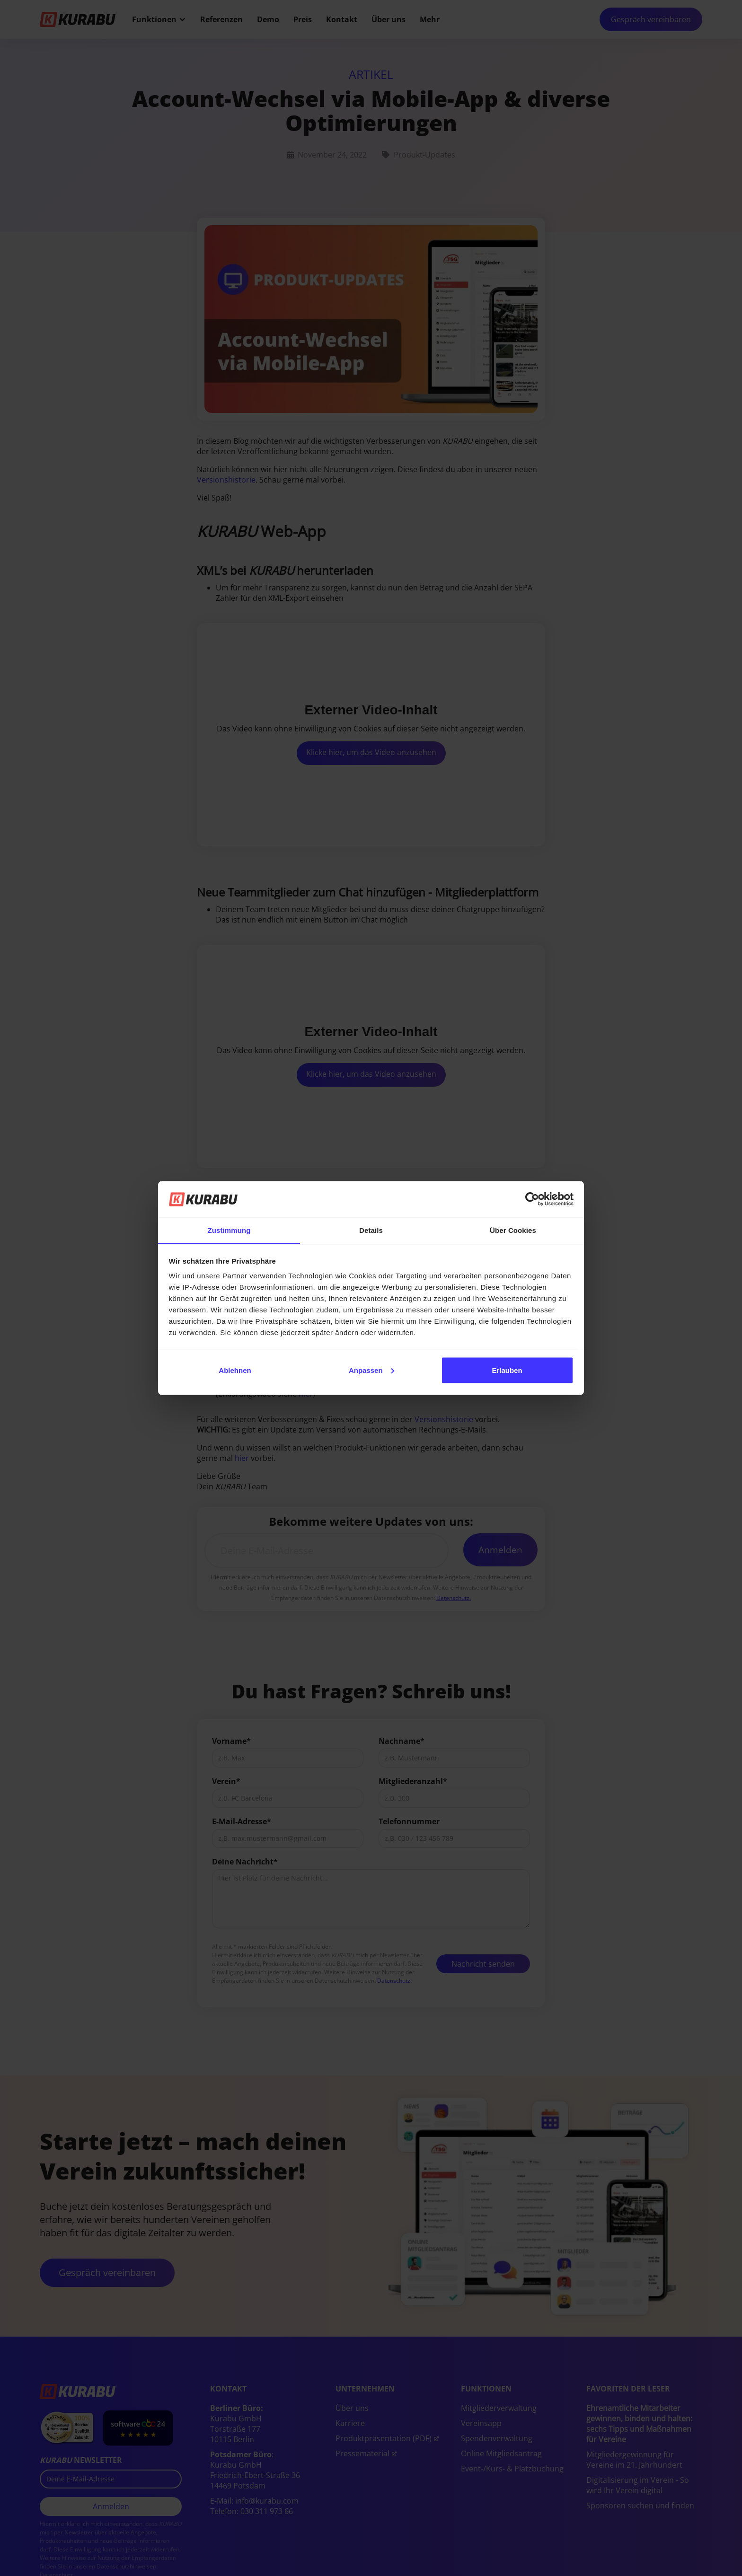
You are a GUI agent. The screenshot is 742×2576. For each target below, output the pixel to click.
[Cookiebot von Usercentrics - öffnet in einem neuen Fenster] (532, 1199)
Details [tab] (371, 1230)
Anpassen (371, 1370)
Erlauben (507, 1370)
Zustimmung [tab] (229, 1230)
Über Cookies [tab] (513, 1230)
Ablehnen (235, 1370)
